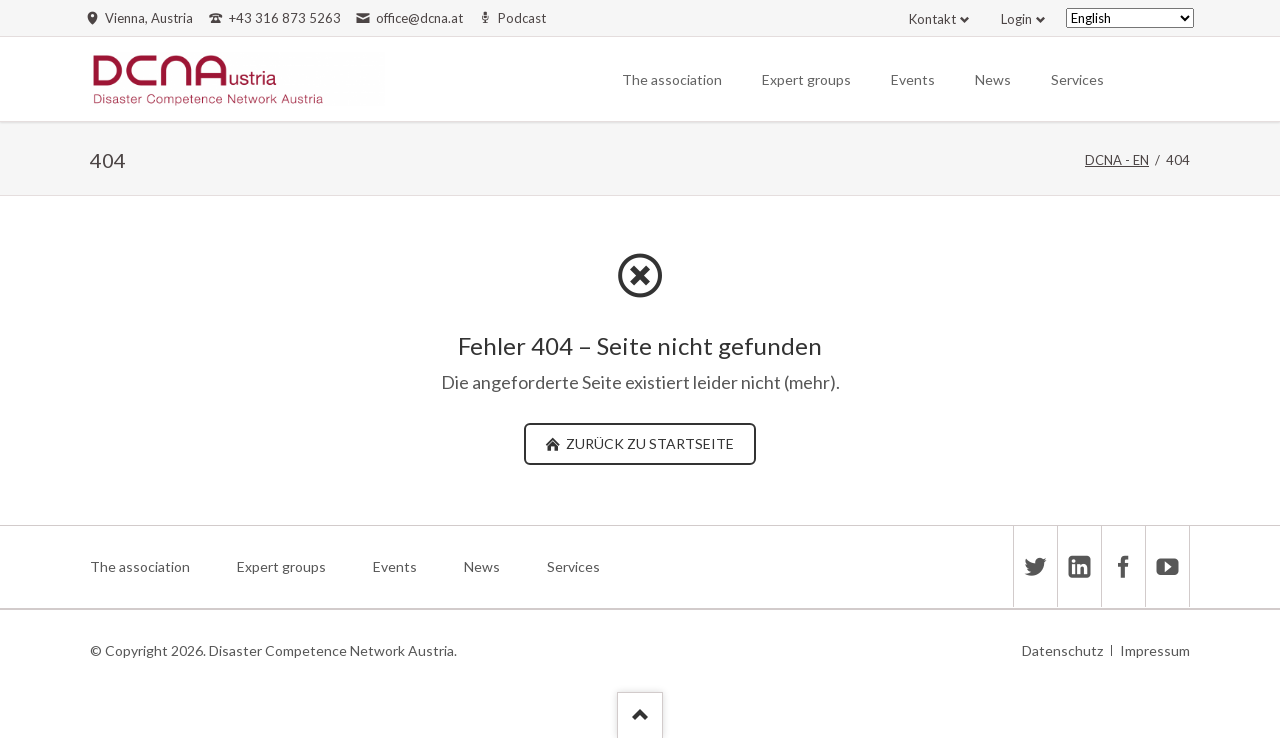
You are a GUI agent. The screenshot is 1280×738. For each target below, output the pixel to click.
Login (1016, 19)
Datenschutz (1062, 650)
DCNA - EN (1117, 160)
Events (913, 79)
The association (672, 79)
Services (1077, 79)
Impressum (1155, 650)
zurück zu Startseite (648, 443)
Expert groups (806, 79)
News (993, 79)
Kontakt (932, 19)
